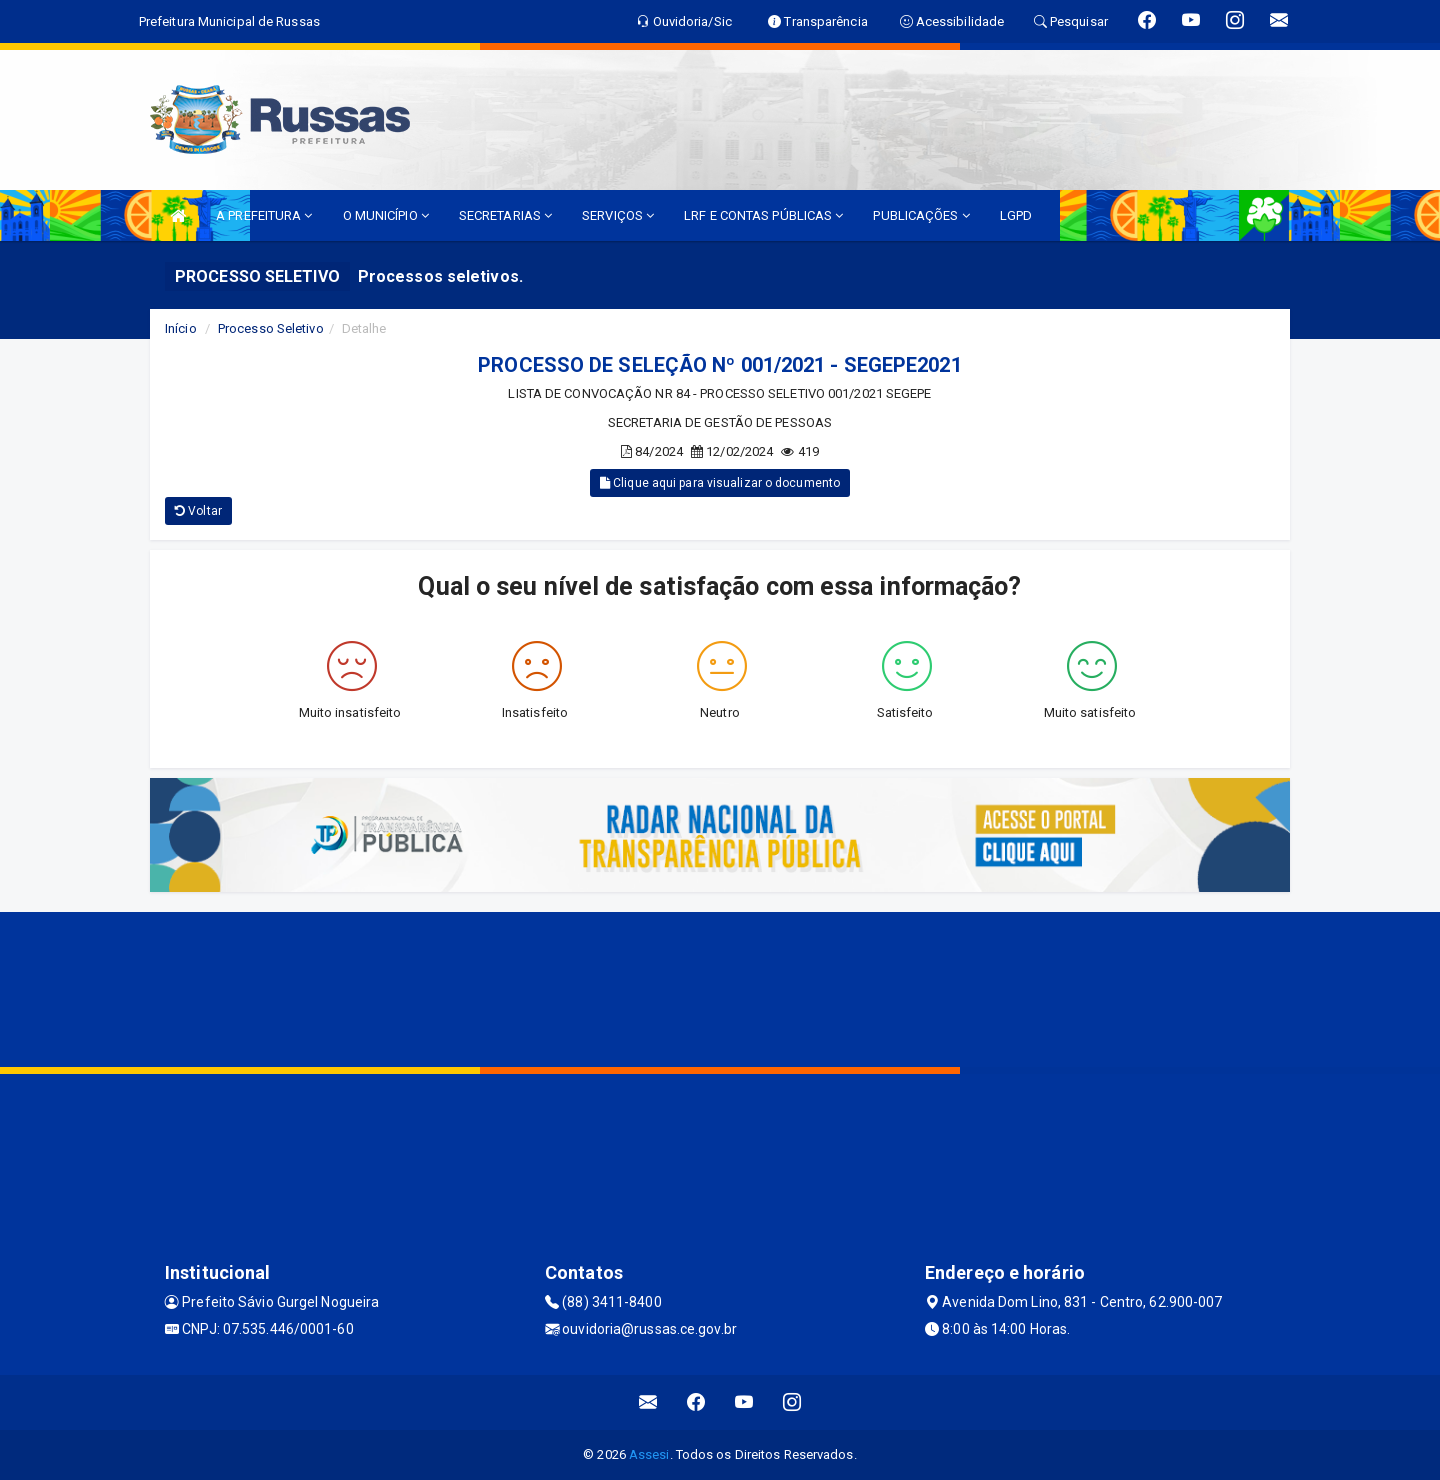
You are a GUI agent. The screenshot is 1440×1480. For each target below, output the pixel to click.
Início (181, 328)
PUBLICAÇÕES (921, 215)
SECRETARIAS (505, 215)
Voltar (198, 511)
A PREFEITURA (264, 215)
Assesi (649, 1454)
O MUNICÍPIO (386, 215)
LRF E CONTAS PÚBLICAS (763, 215)
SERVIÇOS (618, 215)
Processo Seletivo (271, 328)
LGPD (1016, 215)
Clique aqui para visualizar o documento (720, 483)
